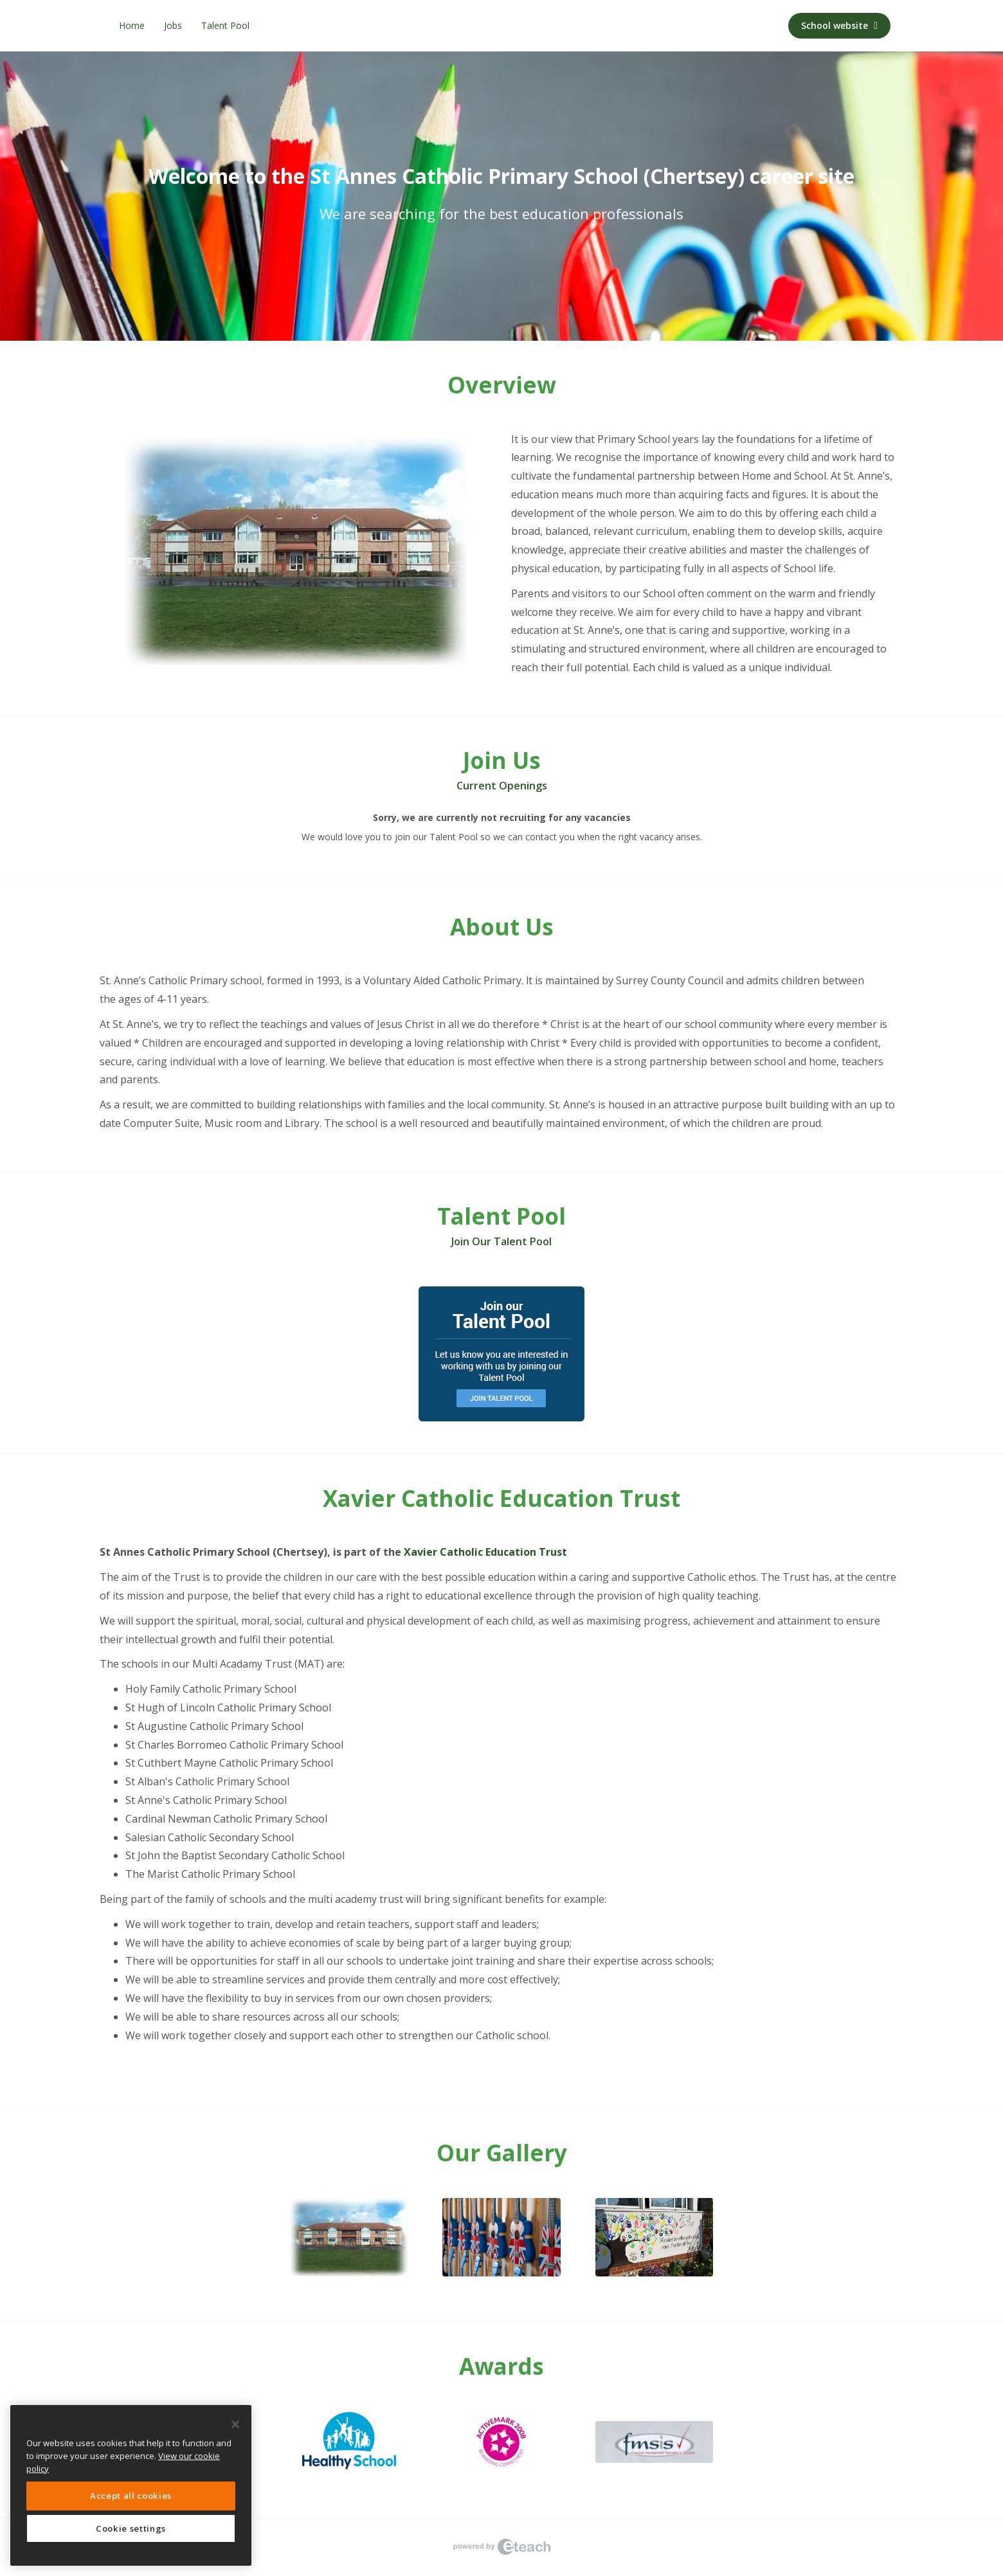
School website (839, 25)
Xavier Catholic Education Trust (485, 1552)
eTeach (501, 2547)
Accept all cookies (131, 2495)
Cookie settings (131, 2528)
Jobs (173, 25)
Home (132, 25)
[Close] (235, 2424)
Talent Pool (225, 25)
